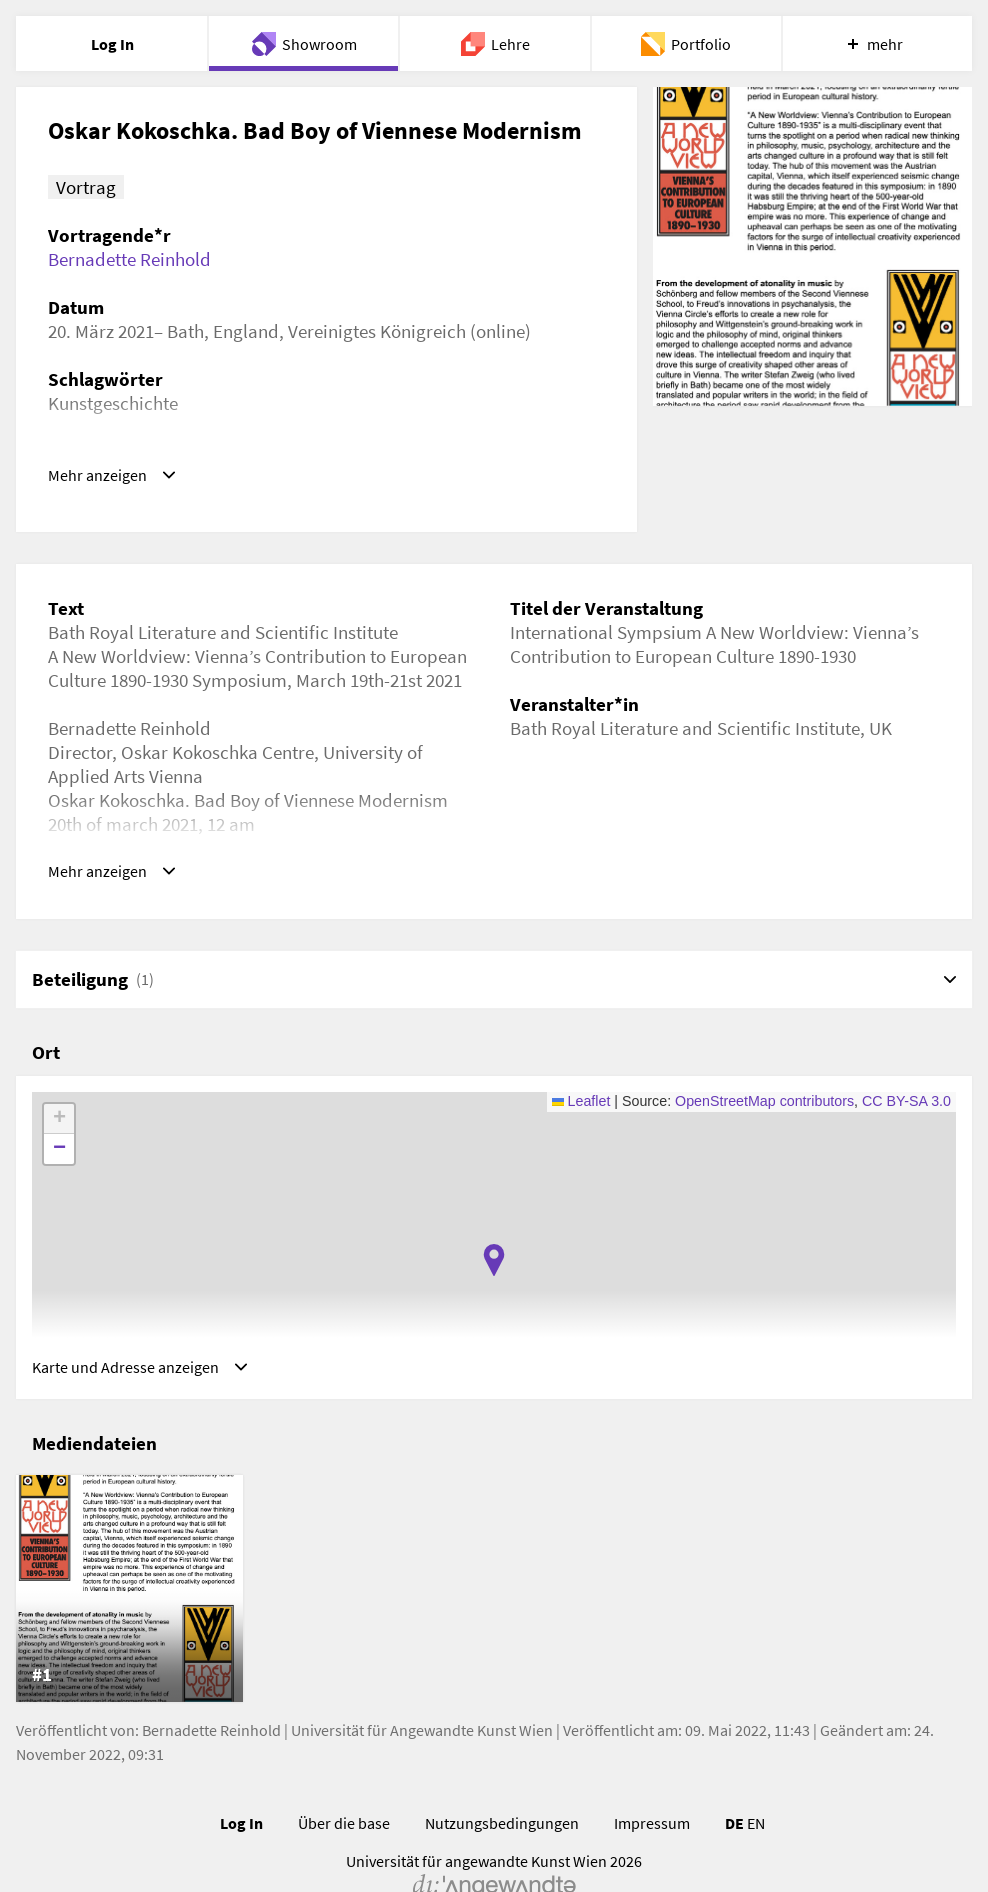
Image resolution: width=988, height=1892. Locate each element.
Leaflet (581, 1109)
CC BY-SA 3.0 (906, 1109)
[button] (494, 1268)
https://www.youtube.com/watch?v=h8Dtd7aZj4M (247, 475)
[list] (494, 1604)
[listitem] (129, 1604)
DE (734, 1839)
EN (756, 1839)
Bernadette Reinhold (129, 259)
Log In (241, 1839)
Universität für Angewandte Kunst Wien (422, 1746)
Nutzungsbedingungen (502, 1839)
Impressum (652, 1839)
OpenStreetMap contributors (764, 1109)
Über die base (344, 1839)
